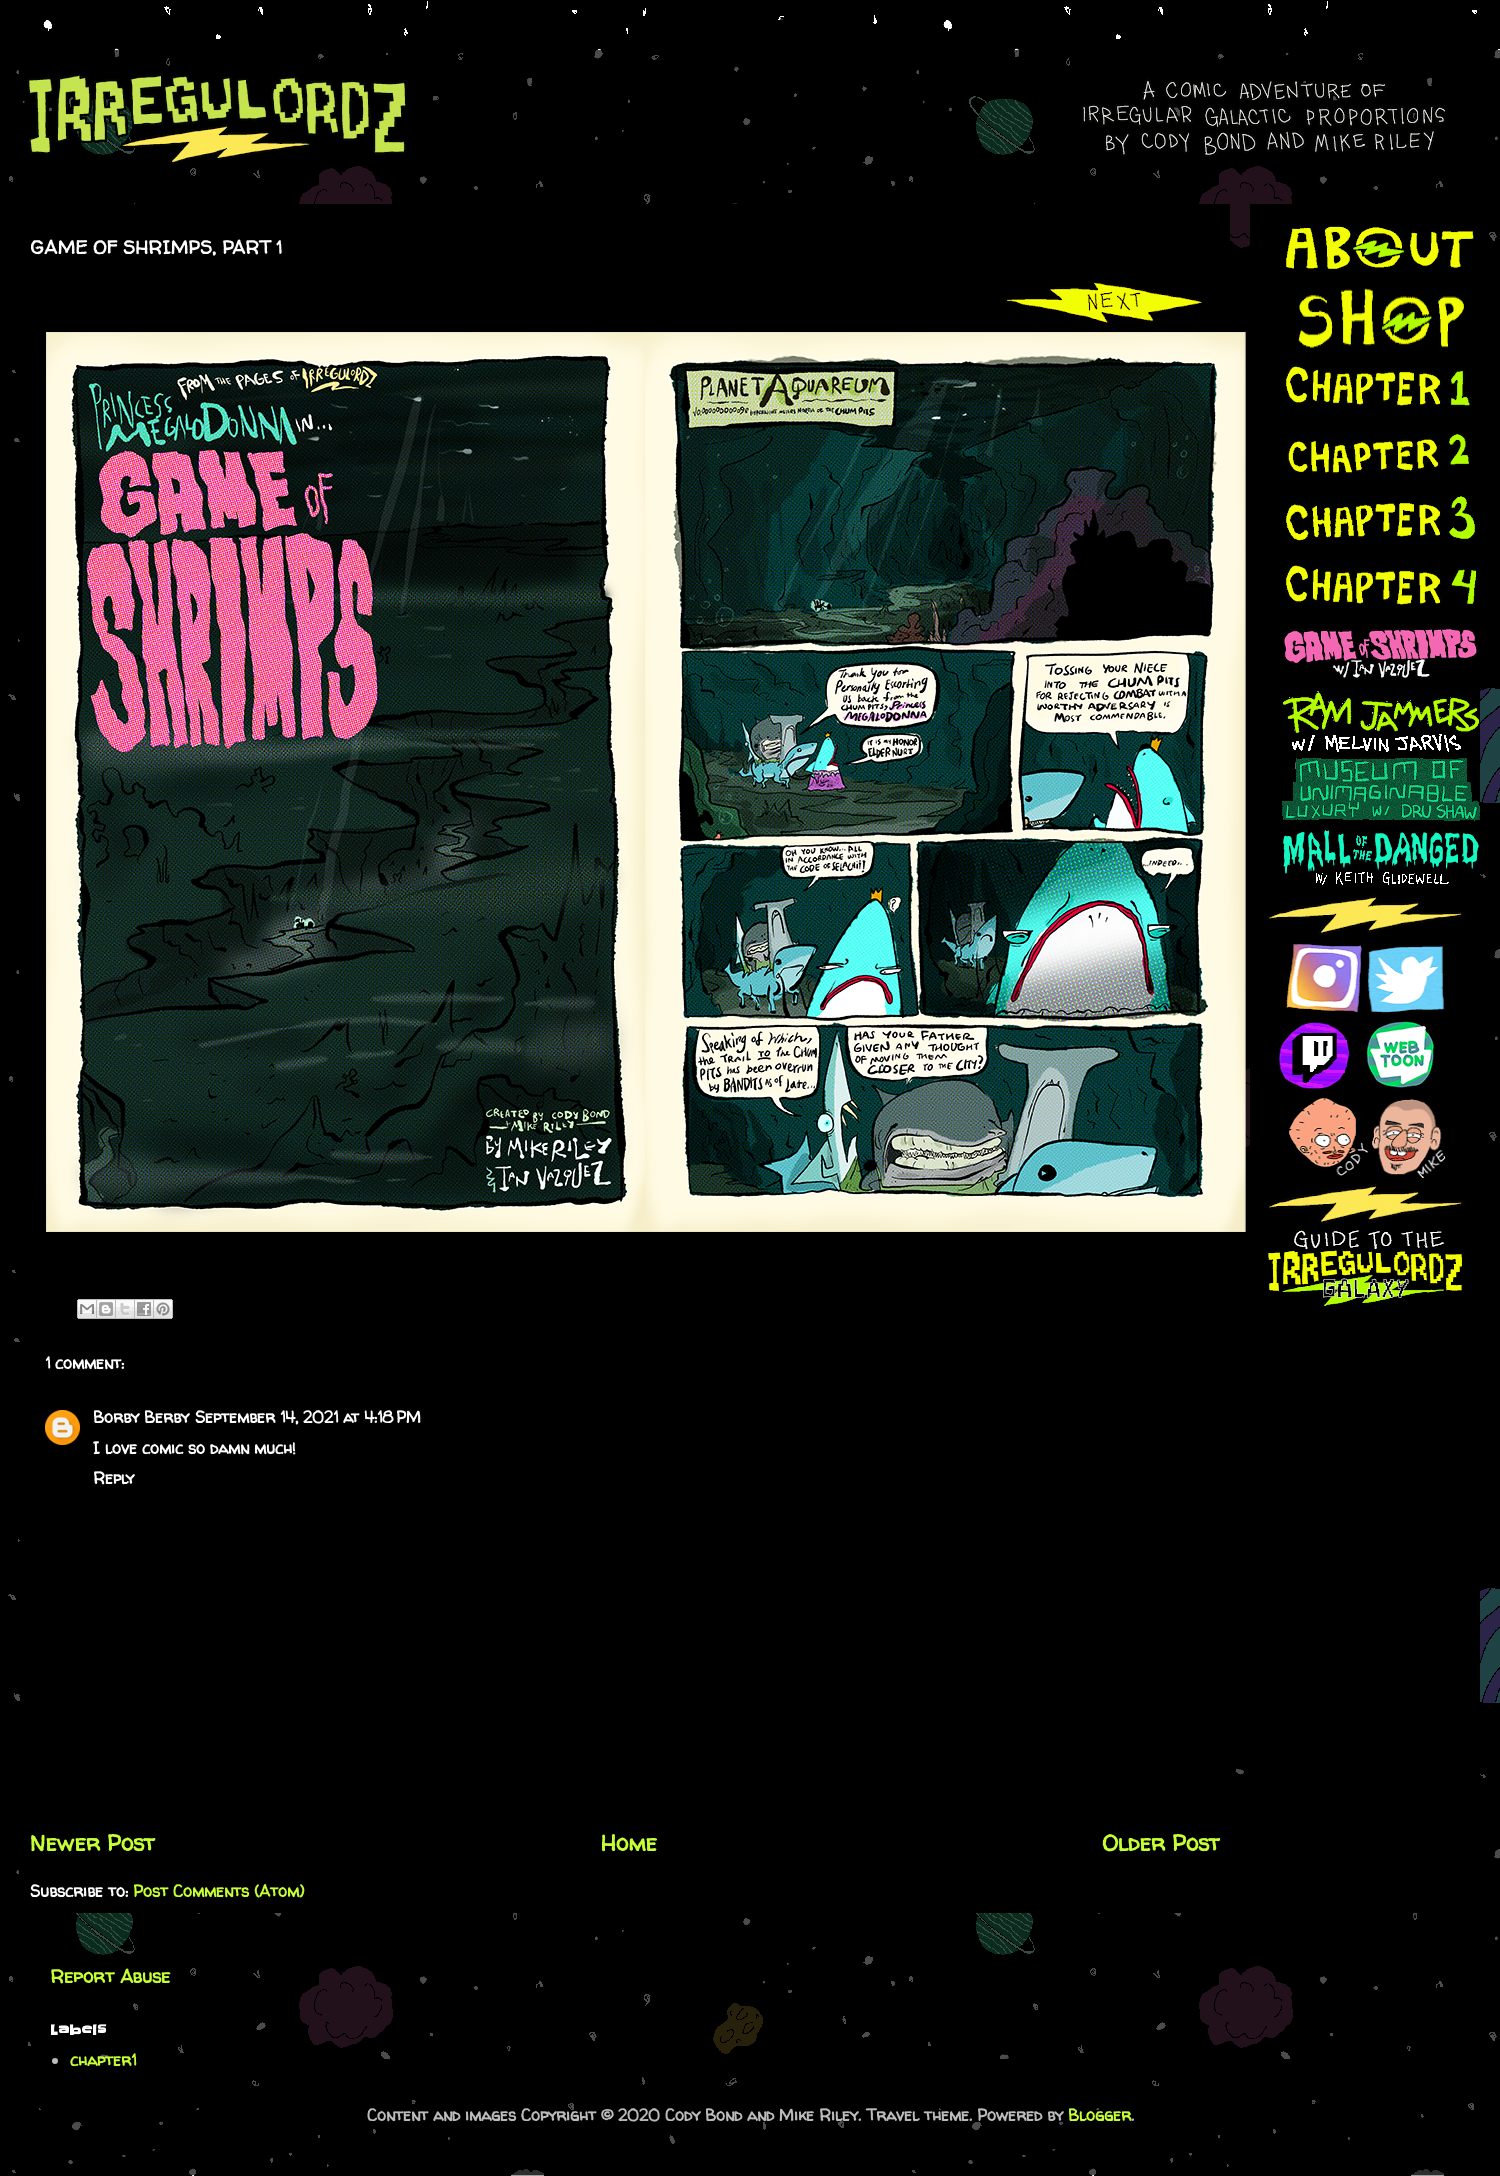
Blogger (1099, 2115)
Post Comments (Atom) (218, 1891)
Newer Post (92, 1842)
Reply (113, 1478)
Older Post (1161, 1842)
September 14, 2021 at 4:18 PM (308, 1417)
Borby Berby (141, 1417)
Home (629, 1842)
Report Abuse (110, 1976)
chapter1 (103, 2060)
